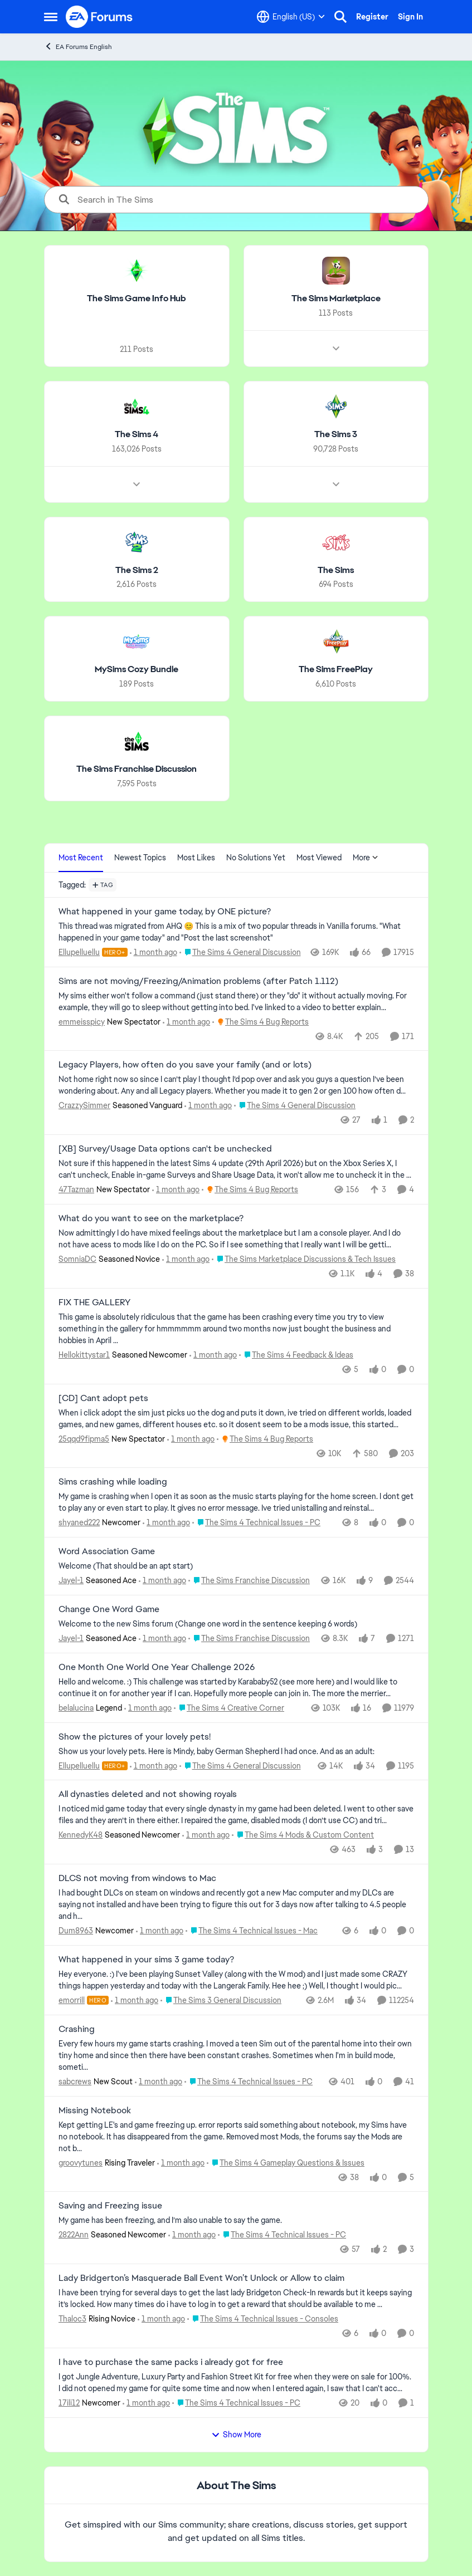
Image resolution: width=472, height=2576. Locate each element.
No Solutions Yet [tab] (255, 858)
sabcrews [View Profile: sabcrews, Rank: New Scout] (75, 2082)
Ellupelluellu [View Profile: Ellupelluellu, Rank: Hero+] (79, 952)
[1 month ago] (153, 952)
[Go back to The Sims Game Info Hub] (136, 299)
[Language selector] (291, 17)
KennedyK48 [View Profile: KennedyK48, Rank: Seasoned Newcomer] (81, 1835)
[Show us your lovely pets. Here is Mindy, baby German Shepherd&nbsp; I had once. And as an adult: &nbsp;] (236, 1751)
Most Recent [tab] (81, 858)
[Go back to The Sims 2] (136, 570)
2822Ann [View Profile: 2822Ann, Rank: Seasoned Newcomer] (74, 2235)
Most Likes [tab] (196, 858)
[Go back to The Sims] (336, 570)
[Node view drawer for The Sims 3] (335, 484)
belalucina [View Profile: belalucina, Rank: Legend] (76, 1708)
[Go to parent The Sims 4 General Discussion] (239, 952)
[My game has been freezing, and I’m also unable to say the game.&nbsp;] (236, 2220)
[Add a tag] (103, 885)
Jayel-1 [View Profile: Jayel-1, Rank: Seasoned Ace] (71, 1580)
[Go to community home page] (100, 17)
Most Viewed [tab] (319, 858)
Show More (236, 2435)
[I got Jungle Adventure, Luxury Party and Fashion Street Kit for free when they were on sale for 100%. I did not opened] (236, 2382)
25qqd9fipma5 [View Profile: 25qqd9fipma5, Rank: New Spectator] (84, 1438)
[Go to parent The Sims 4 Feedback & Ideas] (296, 1355)
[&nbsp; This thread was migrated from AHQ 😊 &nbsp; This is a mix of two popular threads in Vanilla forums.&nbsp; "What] (236, 932)
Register (372, 17)
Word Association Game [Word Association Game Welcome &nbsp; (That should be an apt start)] (107, 1551)
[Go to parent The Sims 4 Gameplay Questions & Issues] (285, 2162)
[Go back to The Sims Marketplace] (335, 299)
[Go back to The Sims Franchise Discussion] (136, 769)
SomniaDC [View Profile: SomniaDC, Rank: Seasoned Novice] (77, 1259)
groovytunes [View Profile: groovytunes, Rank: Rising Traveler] (81, 2162)
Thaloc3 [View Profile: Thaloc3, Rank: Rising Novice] (72, 2319)
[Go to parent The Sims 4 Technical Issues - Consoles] (262, 2319)
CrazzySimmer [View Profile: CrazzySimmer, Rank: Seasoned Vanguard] (84, 1105)
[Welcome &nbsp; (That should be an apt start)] (236, 1566)
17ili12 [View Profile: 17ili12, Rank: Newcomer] (69, 2403)
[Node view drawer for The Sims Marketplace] (335, 348)
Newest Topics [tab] (140, 858)
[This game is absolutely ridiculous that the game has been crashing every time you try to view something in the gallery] (236, 1328)
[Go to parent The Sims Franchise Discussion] (249, 1580)
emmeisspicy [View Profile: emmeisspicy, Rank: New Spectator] (82, 1021)
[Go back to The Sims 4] (136, 434)
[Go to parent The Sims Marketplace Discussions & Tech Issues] (304, 1259)
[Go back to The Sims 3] (335, 434)
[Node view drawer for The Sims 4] (136, 484)
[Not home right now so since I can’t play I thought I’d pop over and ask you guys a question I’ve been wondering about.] (236, 1085)
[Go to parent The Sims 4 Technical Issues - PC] (256, 1523)
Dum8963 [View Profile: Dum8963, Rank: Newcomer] (76, 1931)
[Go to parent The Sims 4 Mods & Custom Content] (303, 1835)
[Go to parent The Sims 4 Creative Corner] (229, 1708)
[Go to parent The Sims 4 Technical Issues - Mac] (252, 1931)
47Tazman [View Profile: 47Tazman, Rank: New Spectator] (76, 1189)
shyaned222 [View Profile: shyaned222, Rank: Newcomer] (79, 1522)
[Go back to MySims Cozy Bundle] (136, 669)
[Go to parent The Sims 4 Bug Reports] (260, 1021)
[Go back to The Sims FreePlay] (336, 669)
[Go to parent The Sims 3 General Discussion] (220, 2000)
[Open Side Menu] (50, 16)
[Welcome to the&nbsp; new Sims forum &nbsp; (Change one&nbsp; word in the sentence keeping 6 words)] (236, 1624)
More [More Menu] (365, 858)
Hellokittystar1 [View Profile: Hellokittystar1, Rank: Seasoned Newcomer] (84, 1355)
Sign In (410, 17)
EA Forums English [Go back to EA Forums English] (78, 46)
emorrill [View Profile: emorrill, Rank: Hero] (72, 2000)
